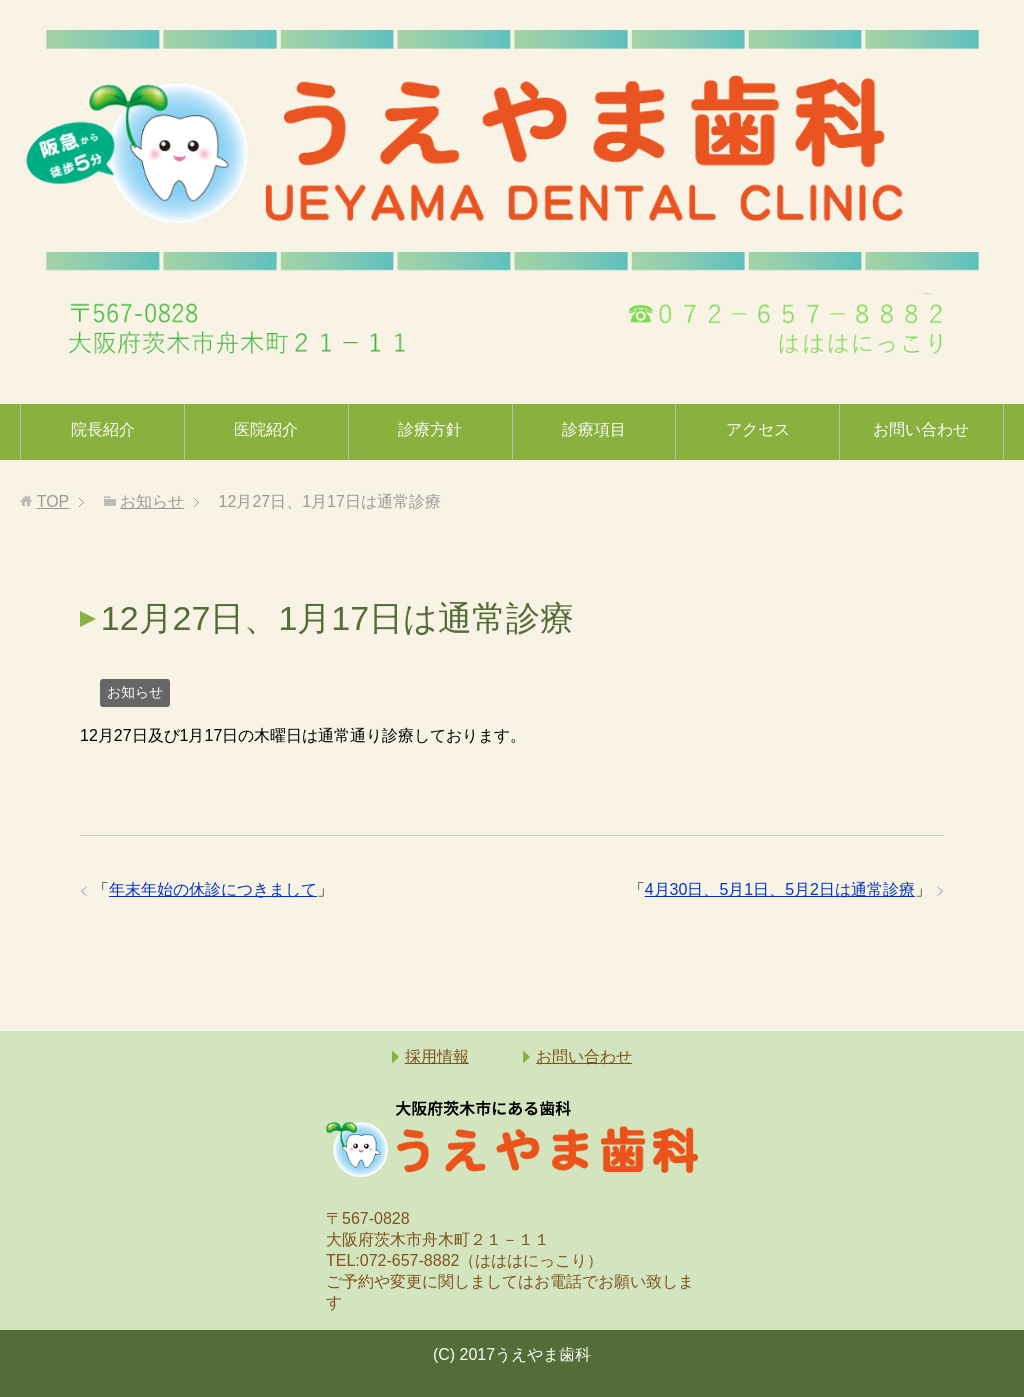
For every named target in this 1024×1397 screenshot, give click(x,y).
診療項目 (594, 429)
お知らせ (135, 692)
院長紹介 (103, 429)
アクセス (758, 429)
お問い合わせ (921, 429)
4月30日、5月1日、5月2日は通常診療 (780, 889)
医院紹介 (266, 429)
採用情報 (437, 1056)
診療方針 (430, 429)
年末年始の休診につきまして (213, 889)
